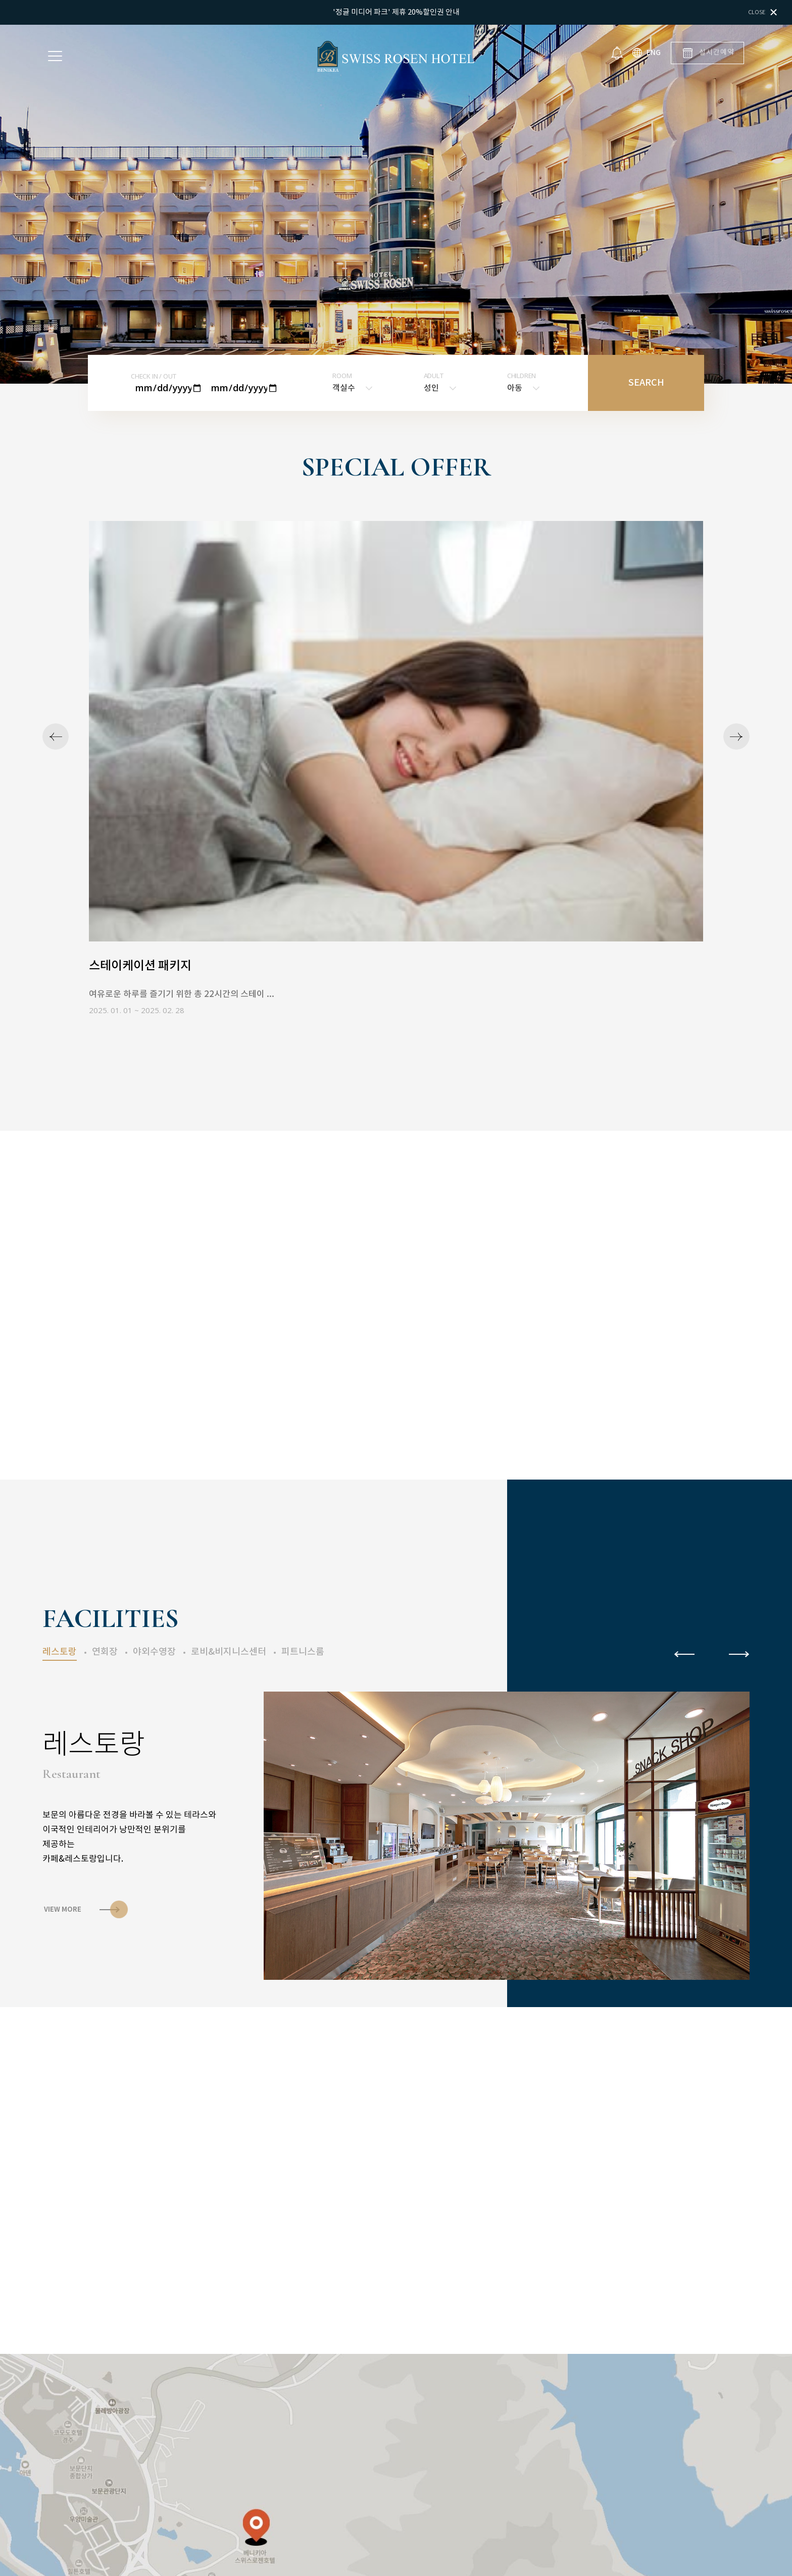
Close (762, 12)
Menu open (55, 55)
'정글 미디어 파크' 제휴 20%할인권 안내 (396, 12)
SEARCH (646, 383)
